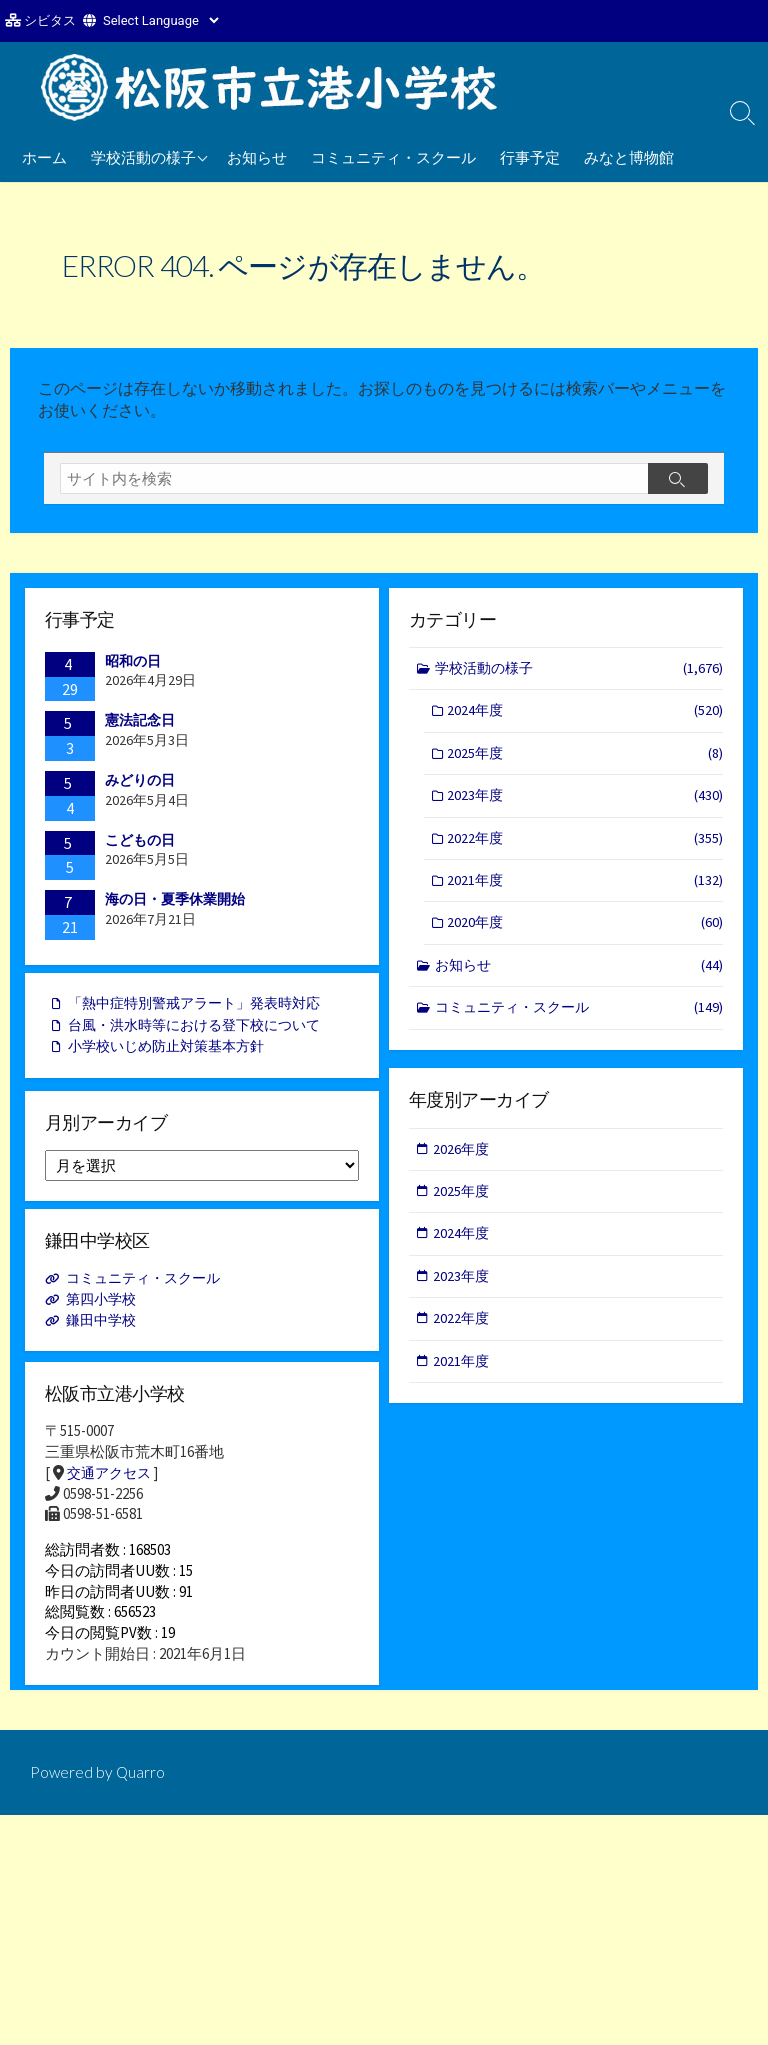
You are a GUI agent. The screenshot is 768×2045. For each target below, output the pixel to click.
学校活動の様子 (143, 157)
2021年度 (586, 891)
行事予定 (530, 157)
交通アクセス (112, 1482)
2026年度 (463, 1155)
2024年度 (586, 716)
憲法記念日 (140, 724)
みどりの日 (140, 784)
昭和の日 (133, 665)
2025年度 (586, 760)
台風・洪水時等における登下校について (203, 1031)
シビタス (50, 20)
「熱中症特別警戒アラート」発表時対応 (203, 1009)
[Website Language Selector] (160, 20)
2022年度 (586, 847)
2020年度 (586, 934)
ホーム (44, 157)
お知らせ (257, 157)
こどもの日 (140, 844)
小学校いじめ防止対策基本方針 (173, 1054)
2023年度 (586, 804)
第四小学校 (104, 1308)
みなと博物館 (629, 157)
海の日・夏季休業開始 (175, 903)
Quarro (142, 1794)
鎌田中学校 (104, 1329)
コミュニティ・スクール (393, 157)
